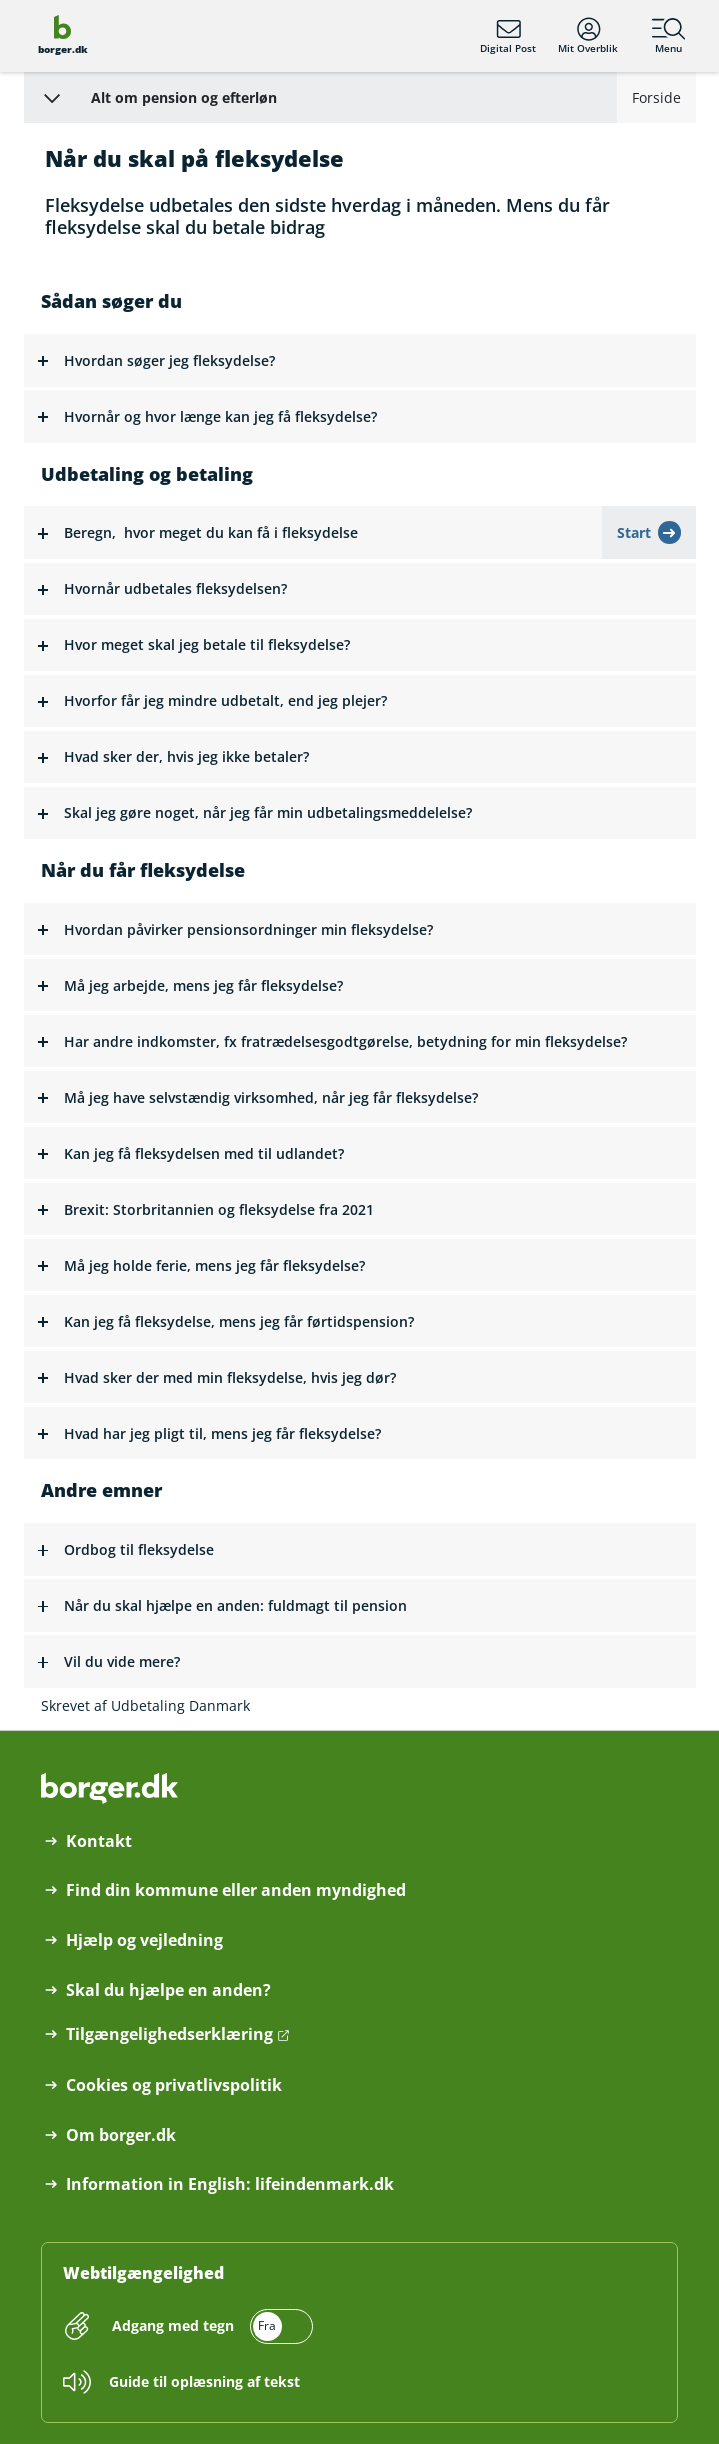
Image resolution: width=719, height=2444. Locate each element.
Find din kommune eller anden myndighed (236, 1890)
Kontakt (99, 1841)
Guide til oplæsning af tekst (204, 2381)
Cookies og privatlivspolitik (174, 2085)
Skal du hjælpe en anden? (168, 1990)
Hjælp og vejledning (144, 1940)
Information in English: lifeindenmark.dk (230, 2184)
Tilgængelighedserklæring (169, 2034)
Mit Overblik (588, 36)
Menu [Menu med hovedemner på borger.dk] (669, 36)
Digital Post (508, 36)
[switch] (209, 2326)
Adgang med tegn (173, 2325)
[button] (360, 360)
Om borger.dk (121, 2135)
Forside (656, 97)
